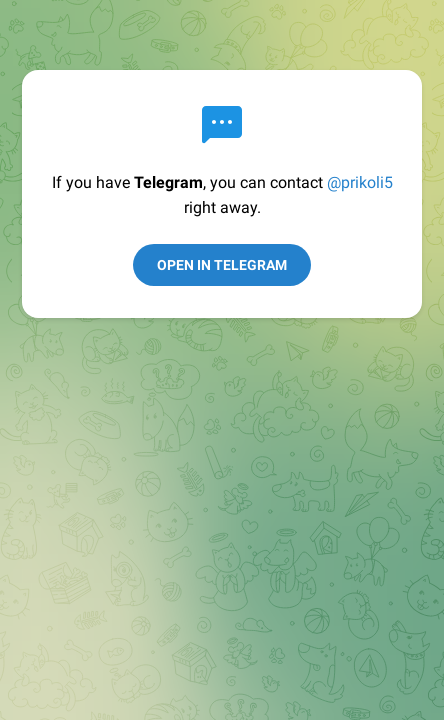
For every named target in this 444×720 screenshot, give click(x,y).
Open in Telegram (222, 265)
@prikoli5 (360, 182)
